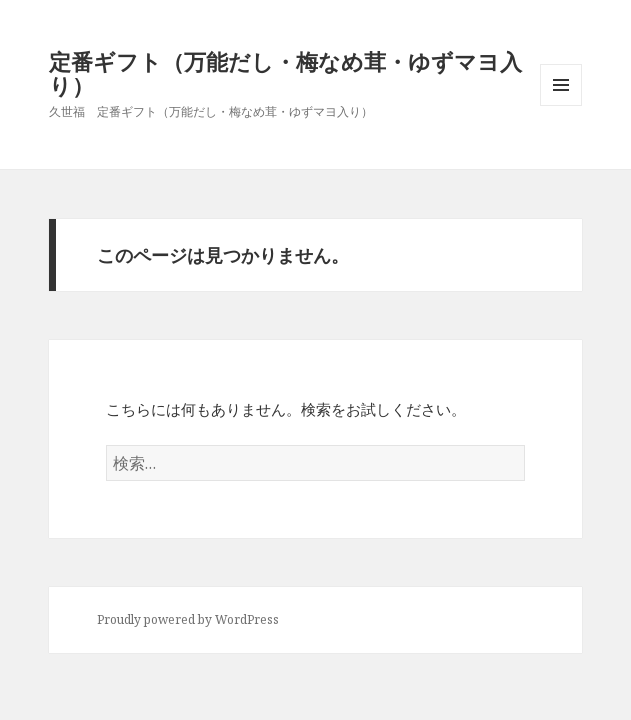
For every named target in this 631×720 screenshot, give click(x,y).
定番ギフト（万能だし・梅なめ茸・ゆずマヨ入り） (285, 73)
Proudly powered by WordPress (188, 619)
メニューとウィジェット (561, 105)
